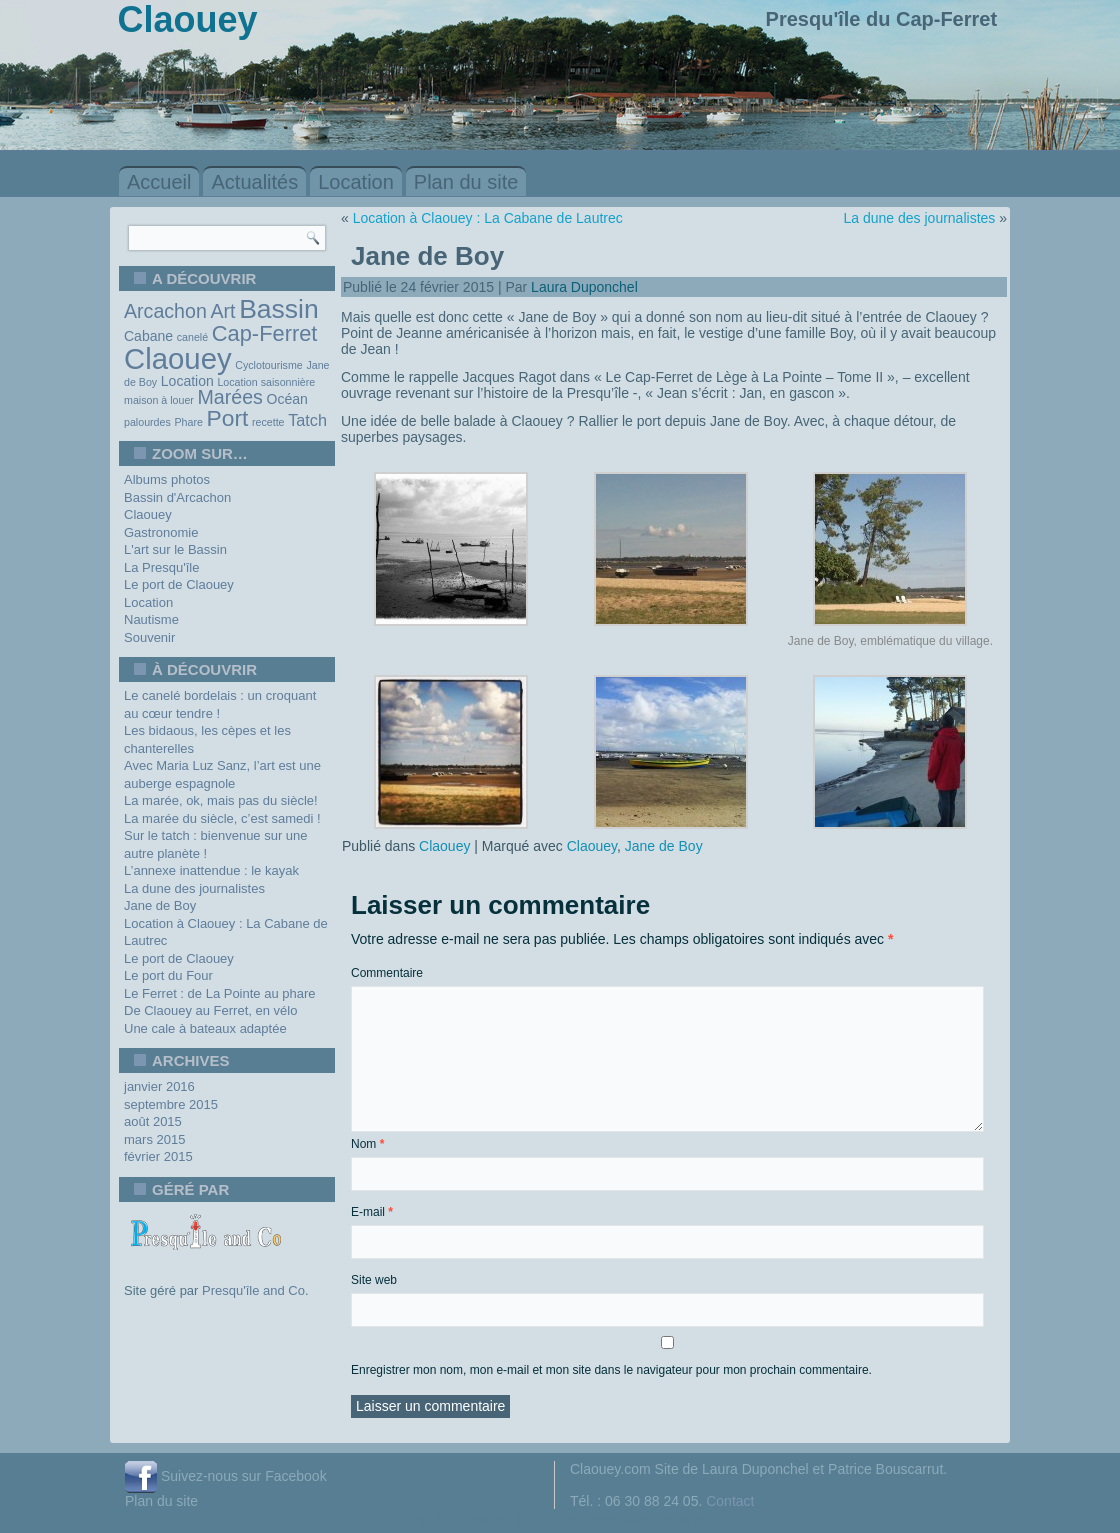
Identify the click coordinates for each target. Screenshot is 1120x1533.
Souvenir (149, 637)
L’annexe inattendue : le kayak (211, 870)
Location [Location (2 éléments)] (187, 381)
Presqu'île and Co (253, 1290)
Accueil (159, 182)
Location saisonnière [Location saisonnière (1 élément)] (266, 382)
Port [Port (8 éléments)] (228, 418)
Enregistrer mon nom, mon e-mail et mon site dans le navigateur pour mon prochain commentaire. (611, 1370)
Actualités (254, 182)
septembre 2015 (171, 1104)
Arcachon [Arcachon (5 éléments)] (165, 311)
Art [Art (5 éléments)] (222, 311)
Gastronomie (161, 532)
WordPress (485, 1519)
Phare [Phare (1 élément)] (188, 422)
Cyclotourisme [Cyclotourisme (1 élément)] (269, 365)
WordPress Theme (574, 1519)
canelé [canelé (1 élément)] (192, 337)
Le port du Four (168, 975)
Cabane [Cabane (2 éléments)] (148, 336)
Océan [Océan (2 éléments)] (287, 399)
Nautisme (151, 619)
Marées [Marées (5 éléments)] (230, 397)
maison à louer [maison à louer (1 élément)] (159, 400)
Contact (730, 1501)
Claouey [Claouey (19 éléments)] (178, 358)
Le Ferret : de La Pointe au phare (220, 993)
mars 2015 (154, 1139)
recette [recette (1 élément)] (268, 422)
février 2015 (158, 1156)
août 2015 (153, 1121)
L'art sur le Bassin (175, 549)
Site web (374, 1280)
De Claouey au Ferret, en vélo (210, 1010)
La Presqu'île (161, 567)
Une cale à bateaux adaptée (205, 1028)
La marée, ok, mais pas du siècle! (221, 800)
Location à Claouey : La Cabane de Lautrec (488, 218)
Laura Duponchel (584, 287)
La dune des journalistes (194, 888)
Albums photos (167, 479)
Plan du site (466, 182)
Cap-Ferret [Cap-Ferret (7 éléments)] (265, 333)
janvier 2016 (159, 1086)
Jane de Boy (160, 905)
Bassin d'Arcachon (177, 497)
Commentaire (387, 973)
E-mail (372, 1212)
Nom (367, 1144)
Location (356, 182)
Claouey (148, 514)
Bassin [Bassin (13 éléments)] (279, 309)
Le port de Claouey (179, 584)
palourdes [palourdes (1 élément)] (147, 422)
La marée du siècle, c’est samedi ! (222, 818)
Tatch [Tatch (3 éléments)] (307, 420)
